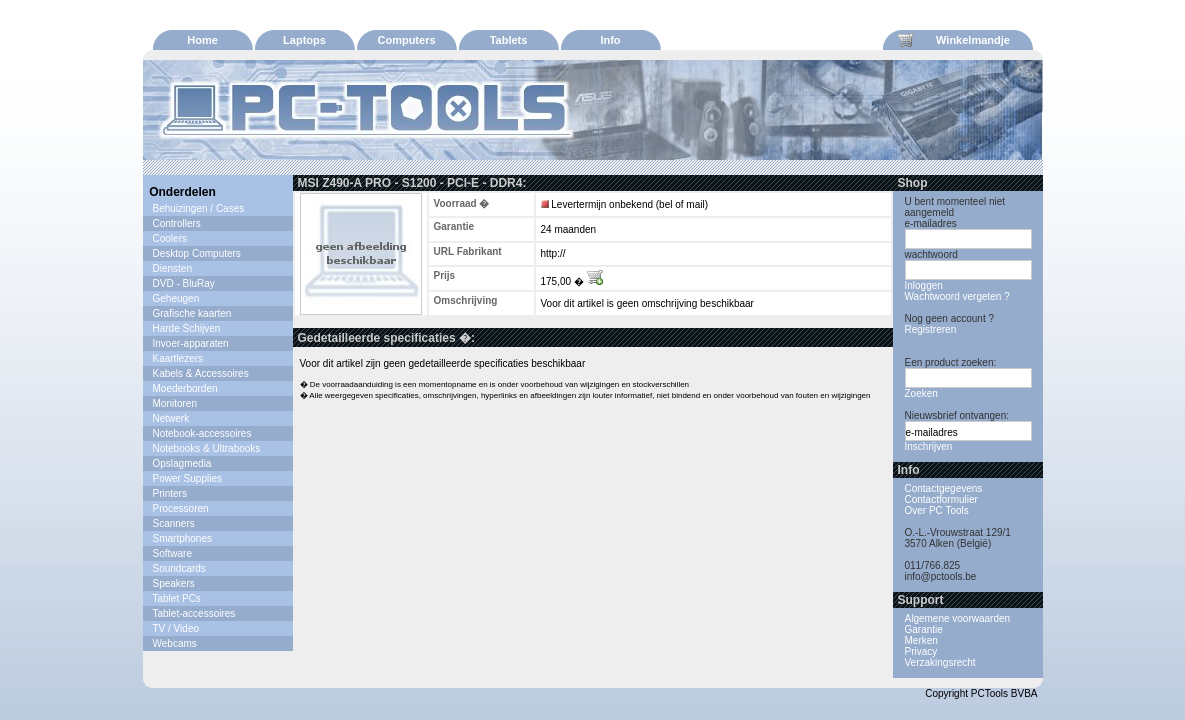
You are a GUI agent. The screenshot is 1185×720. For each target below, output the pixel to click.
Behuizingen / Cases (199, 208)
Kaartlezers (178, 358)
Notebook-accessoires (202, 433)
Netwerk (171, 418)
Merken (921, 640)
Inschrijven (929, 446)
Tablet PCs (177, 598)
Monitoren (175, 403)
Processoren (181, 508)
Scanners (174, 523)
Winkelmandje (954, 40)
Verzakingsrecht (940, 662)
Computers (406, 40)
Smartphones (182, 538)
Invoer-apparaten (191, 343)
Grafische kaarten (192, 313)
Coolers (170, 238)
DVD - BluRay (184, 283)
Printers (170, 493)
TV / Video (176, 628)
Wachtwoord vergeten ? (957, 296)
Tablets (509, 40)
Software (172, 553)
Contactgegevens (944, 488)
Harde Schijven (187, 328)
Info (610, 40)
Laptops (304, 40)
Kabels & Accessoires (201, 373)
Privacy (921, 651)
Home (202, 40)
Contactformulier (941, 499)
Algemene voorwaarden (958, 618)
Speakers (174, 583)
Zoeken (921, 393)
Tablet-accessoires (194, 613)
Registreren (931, 329)
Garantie (924, 629)
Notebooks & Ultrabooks (207, 448)
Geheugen (176, 298)
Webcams (175, 643)
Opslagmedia (182, 463)
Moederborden (185, 388)
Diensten (172, 268)
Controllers (177, 223)
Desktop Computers (197, 253)
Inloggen (924, 285)
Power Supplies (187, 478)
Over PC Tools (937, 510)
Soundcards (179, 568)
